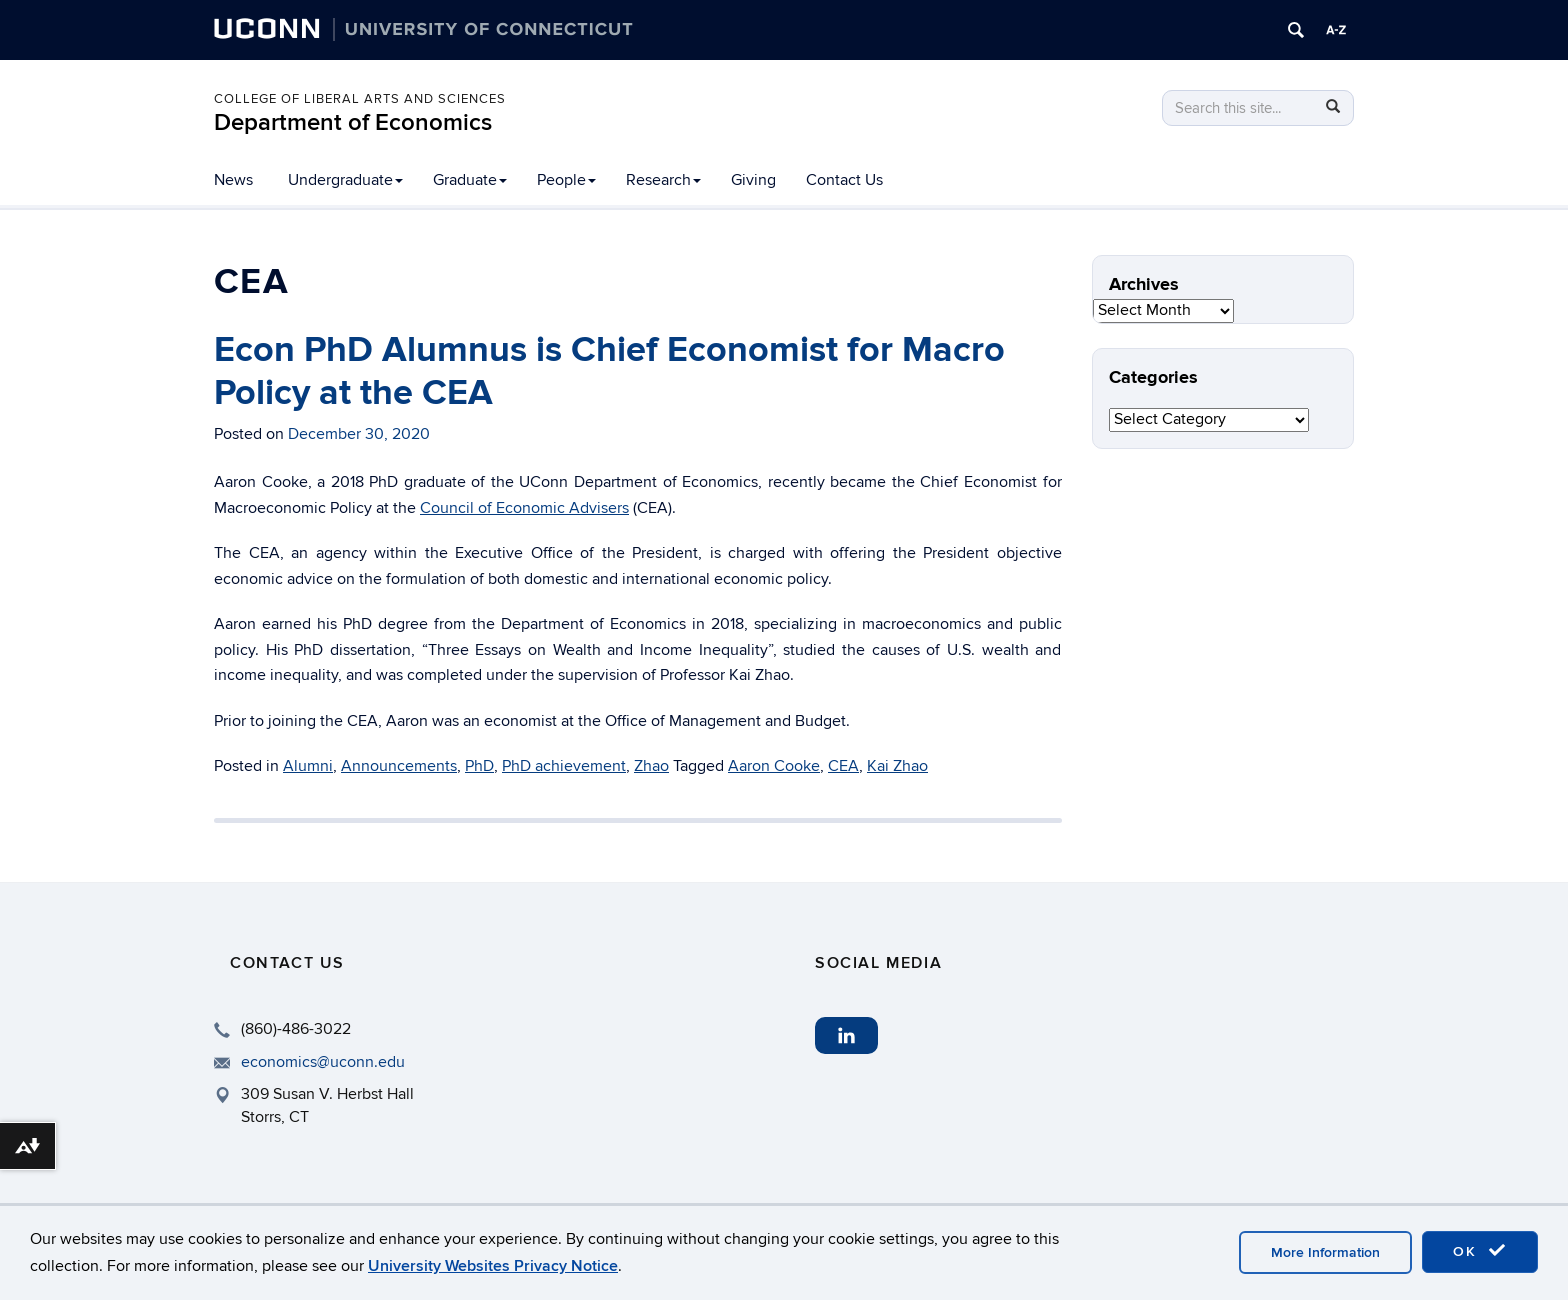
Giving (753, 180)
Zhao (651, 766)
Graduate (470, 180)
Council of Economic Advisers (524, 508)
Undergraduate (345, 180)
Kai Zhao (897, 766)
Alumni (308, 766)
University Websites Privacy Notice (493, 1266)
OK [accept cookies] (1480, 1251)
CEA (843, 766)
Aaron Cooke (774, 766)
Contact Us (844, 180)
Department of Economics (353, 122)
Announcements (399, 766)
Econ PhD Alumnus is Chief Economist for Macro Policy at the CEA (609, 371)
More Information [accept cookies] (1325, 1252)
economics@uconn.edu (323, 1062)
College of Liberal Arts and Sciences (360, 99)
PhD (479, 766)
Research (663, 180)
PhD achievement (564, 766)
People (566, 180)
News (233, 180)
